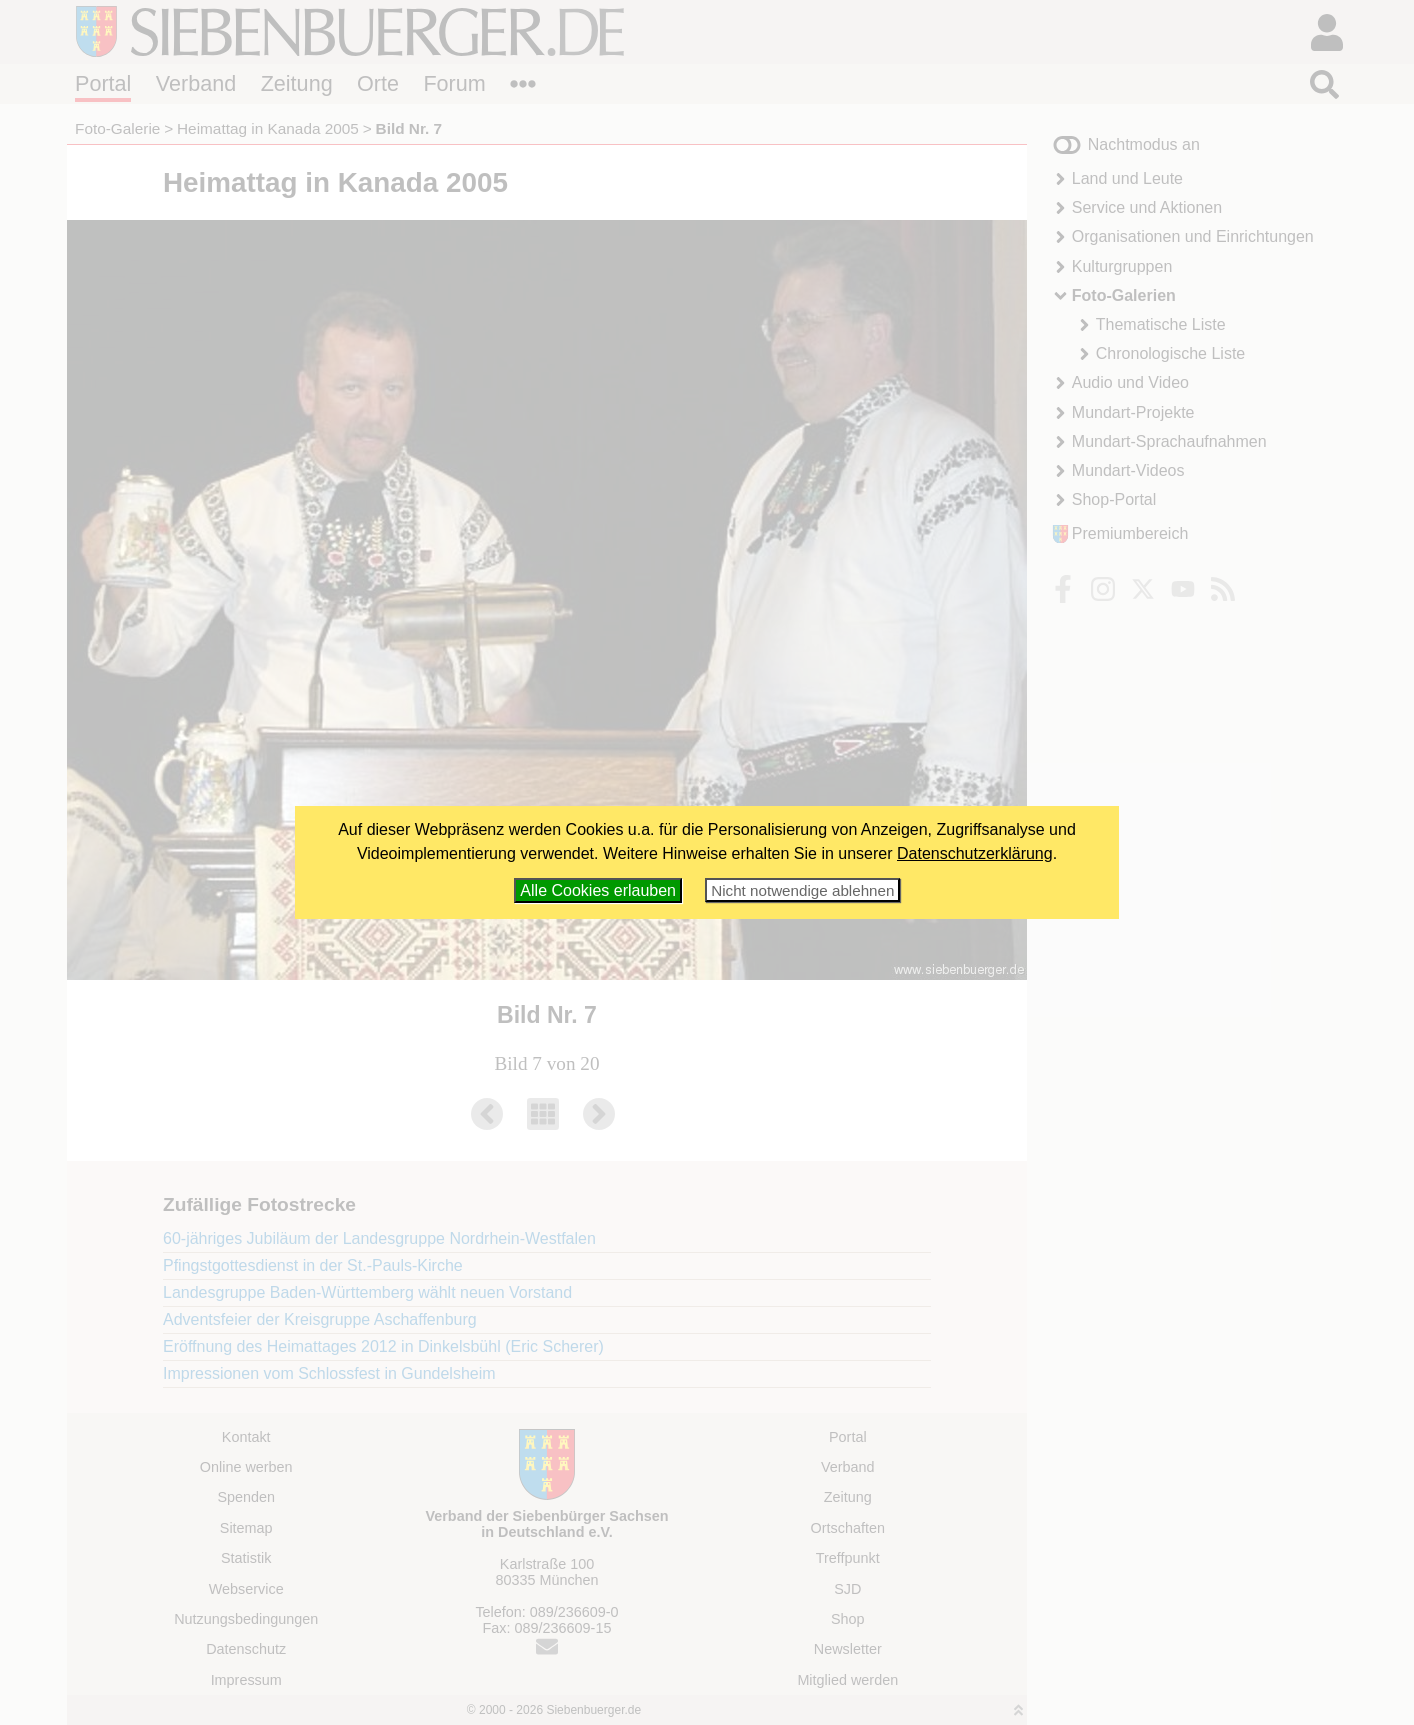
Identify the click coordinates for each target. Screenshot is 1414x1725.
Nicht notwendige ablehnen (802, 890)
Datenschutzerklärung (975, 853)
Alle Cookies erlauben (598, 890)
